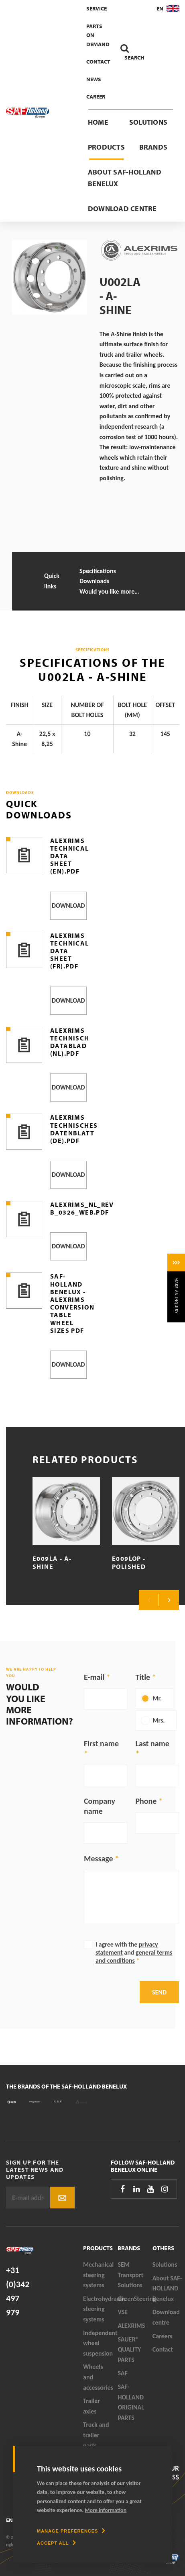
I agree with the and (134, 1952)
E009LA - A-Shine (52, 1562)
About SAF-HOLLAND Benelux (124, 177)
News (93, 79)
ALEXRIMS (131, 2325)
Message (98, 1858)
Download (68, 905)
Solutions (148, 122)
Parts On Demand (98, 35)
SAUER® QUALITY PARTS (129, 2349)
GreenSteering (135, 2299)
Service (96, 8)
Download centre (122, 208)
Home (98, 122)
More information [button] (105, 2510)
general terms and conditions (134, 1956)
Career (95, 96)
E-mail (94, 1677)
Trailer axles (91, 2406)
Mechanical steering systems (98, 2275)
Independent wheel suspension (100, 2343)
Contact (98, 61)
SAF (122, 2373)
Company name (99, 1806)
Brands (153, 147)
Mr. (157, 1698)
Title (142, 1677)
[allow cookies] (56, 2543)
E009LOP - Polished (129, 1562)
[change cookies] (71, 2531)
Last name (152, 1743)
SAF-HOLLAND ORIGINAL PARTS (131, 2402)
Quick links (51, 581)
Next (169, 1600)
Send (159, 1992)
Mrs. (158, 1720)
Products (106, 147)
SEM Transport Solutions (130, 2275)
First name (101, 1743)
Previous (149, 1600)
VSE (123, 2312)
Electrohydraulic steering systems (100, 2309)
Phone (146, 1801)
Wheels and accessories (98, 2377)
